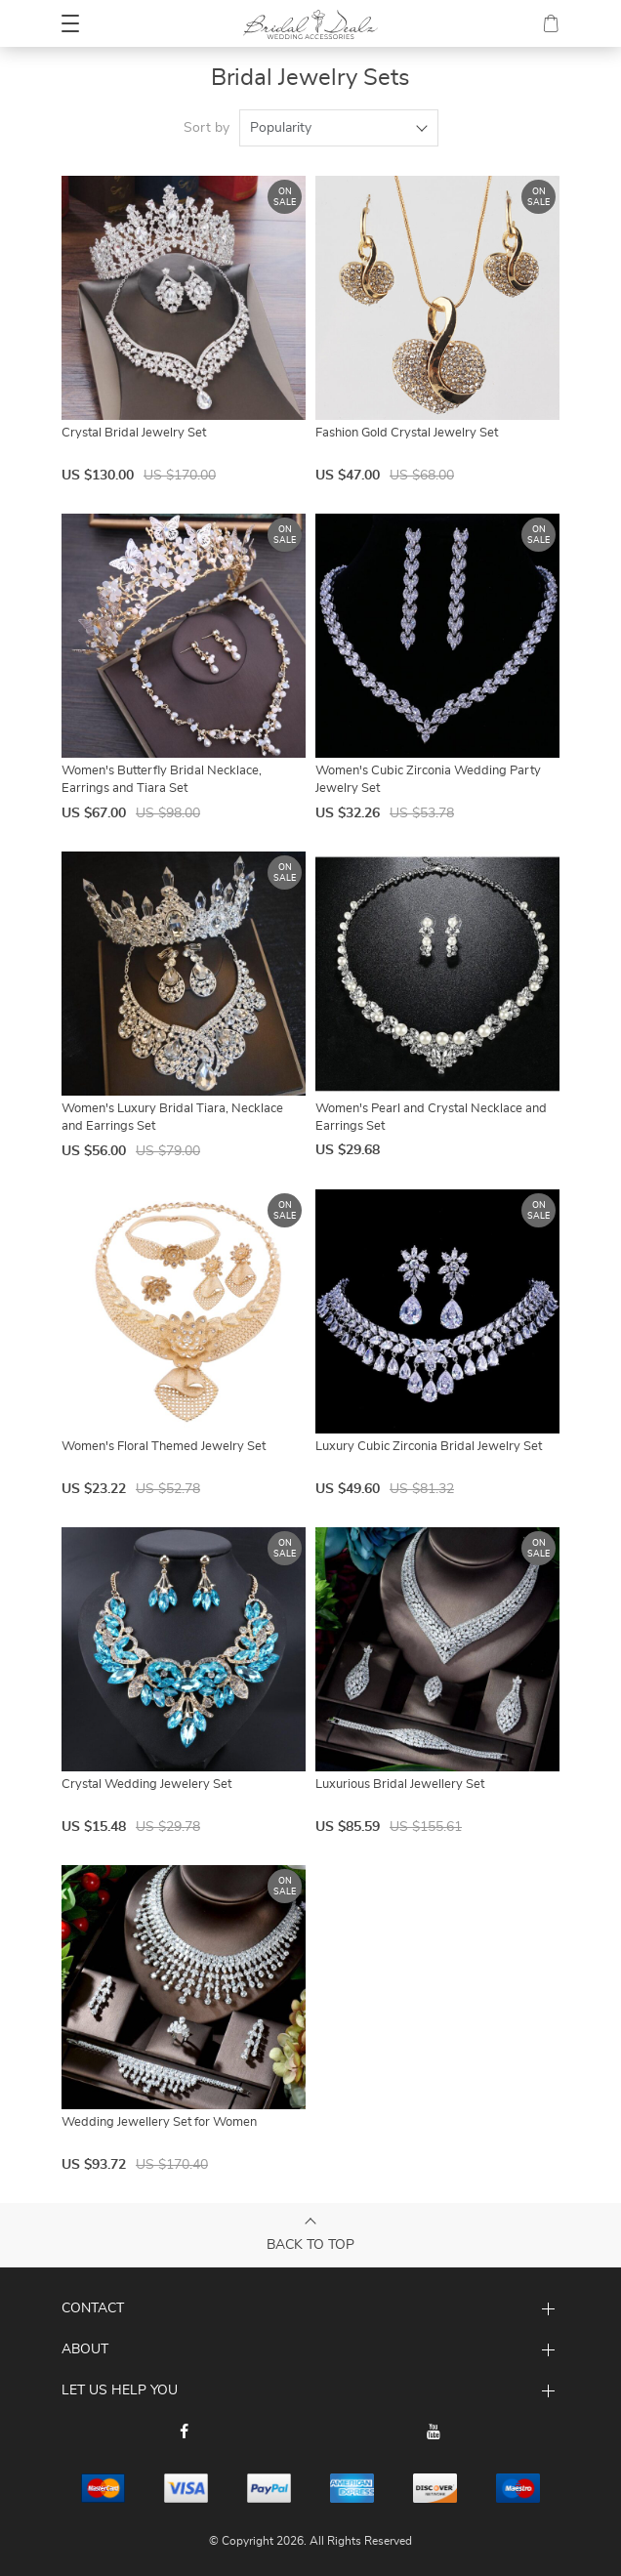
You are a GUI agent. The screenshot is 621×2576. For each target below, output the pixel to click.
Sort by (206, 128)
